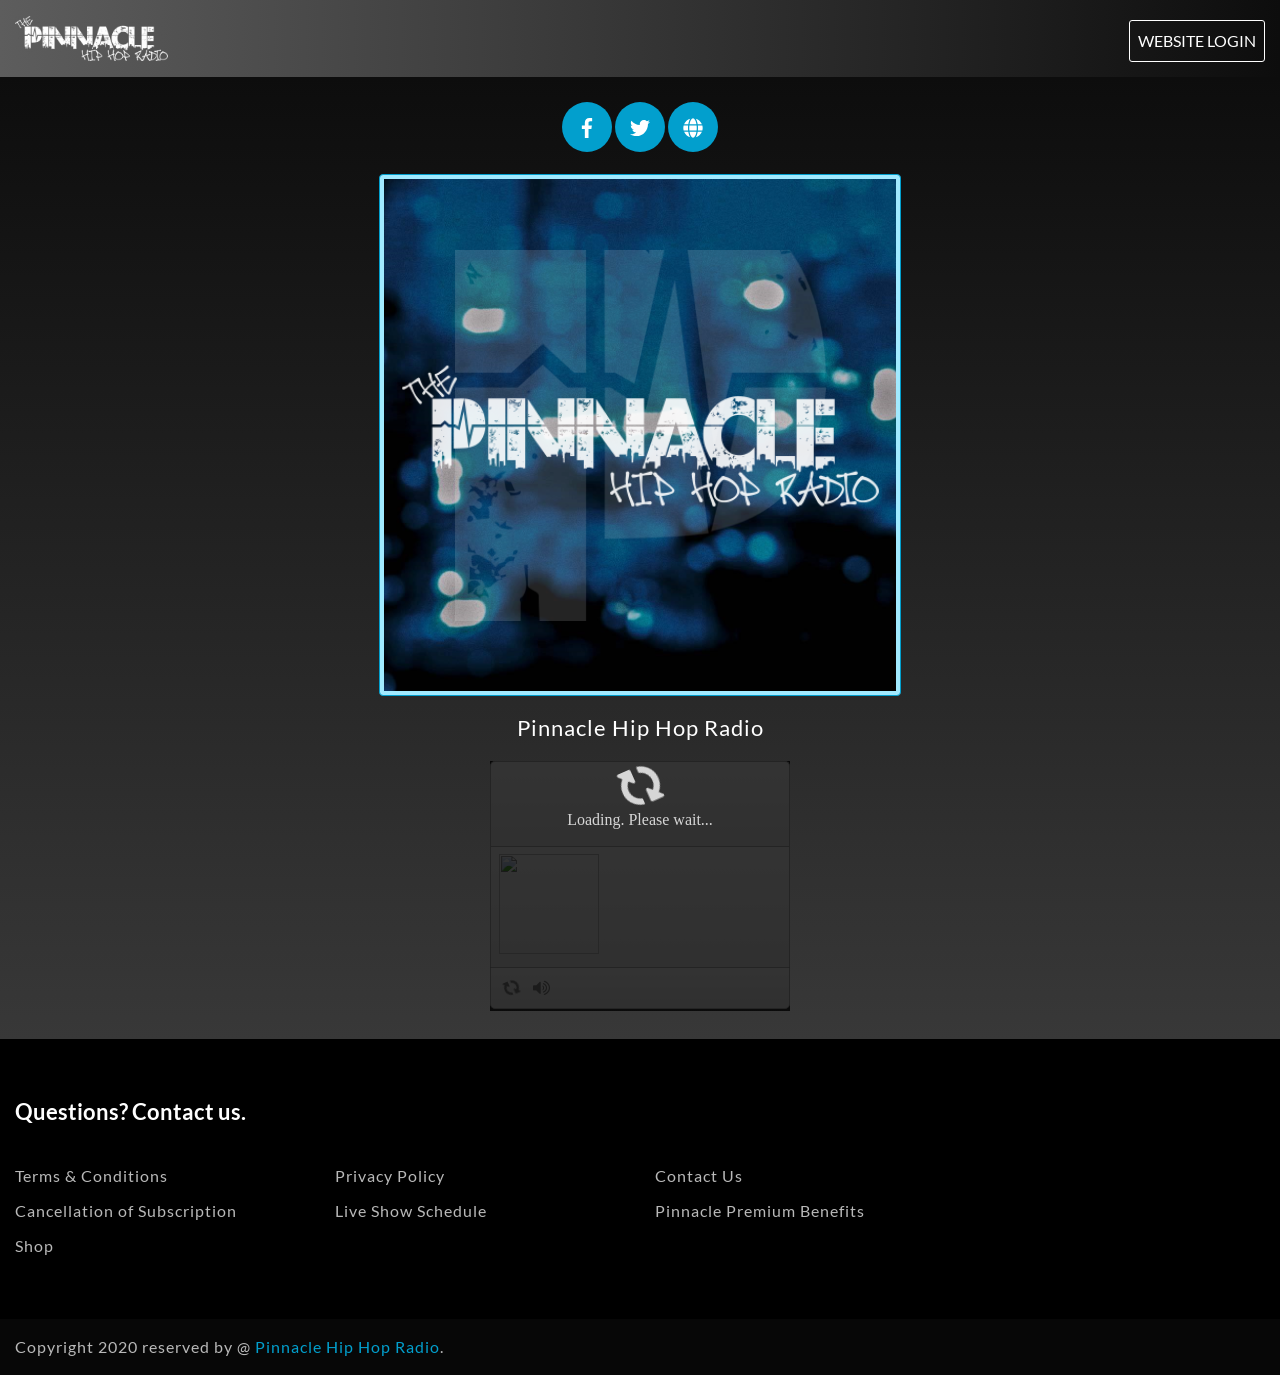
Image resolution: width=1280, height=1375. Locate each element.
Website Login (1197, 40)
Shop (34, 1245)
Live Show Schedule (411, 1210)
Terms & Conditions (91, 1175)
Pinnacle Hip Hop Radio (640, 727)
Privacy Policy (390, 1175)
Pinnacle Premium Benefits (760, 1210)
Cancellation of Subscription (126, 1210)
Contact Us (699, 1175)
